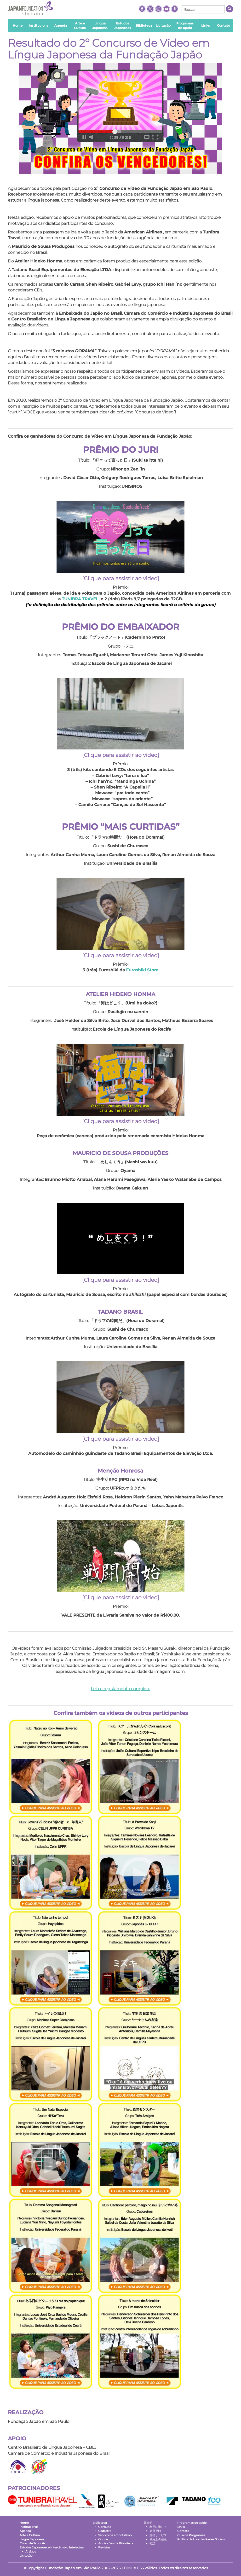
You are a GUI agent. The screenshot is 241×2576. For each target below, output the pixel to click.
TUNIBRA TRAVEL (80, 599)
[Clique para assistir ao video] (120, 578)
